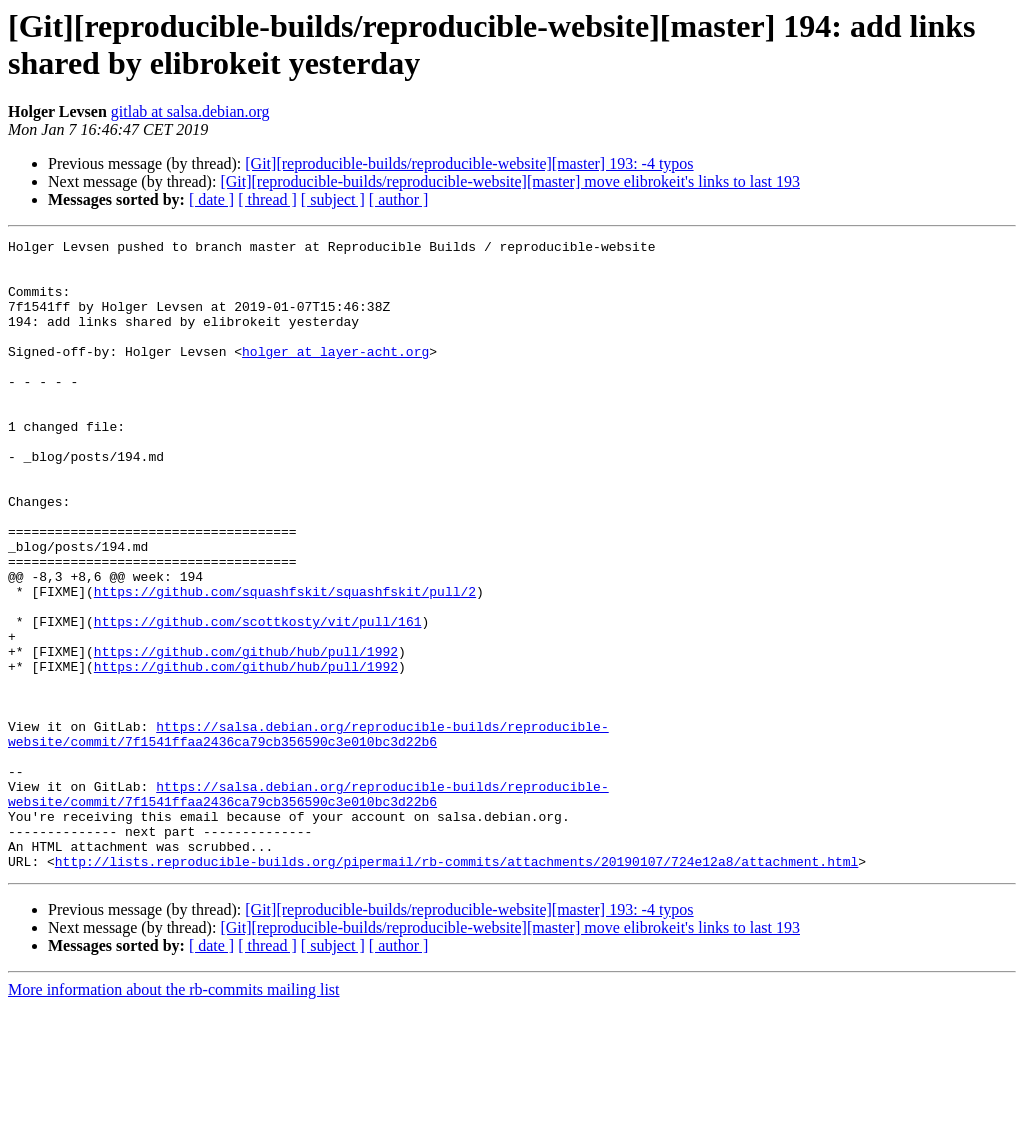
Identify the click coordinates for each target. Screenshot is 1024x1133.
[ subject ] (333, 199)
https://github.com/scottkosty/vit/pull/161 (258, 699)
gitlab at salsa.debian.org (190, 111)
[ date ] (211, 199)
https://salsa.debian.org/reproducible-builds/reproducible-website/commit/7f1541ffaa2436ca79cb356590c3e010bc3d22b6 (308, 834)
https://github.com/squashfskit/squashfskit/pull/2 (285, 663)
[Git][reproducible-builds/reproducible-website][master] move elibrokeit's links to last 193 (510, 181)
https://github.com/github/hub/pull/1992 (246, 735)
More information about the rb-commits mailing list (174, 1115)
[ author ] (399, 199)
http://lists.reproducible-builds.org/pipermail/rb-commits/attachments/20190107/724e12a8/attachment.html (456, 987)
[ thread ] (267, 199)
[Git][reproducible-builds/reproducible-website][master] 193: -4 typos (469, 163)
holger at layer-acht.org (335, 375)
